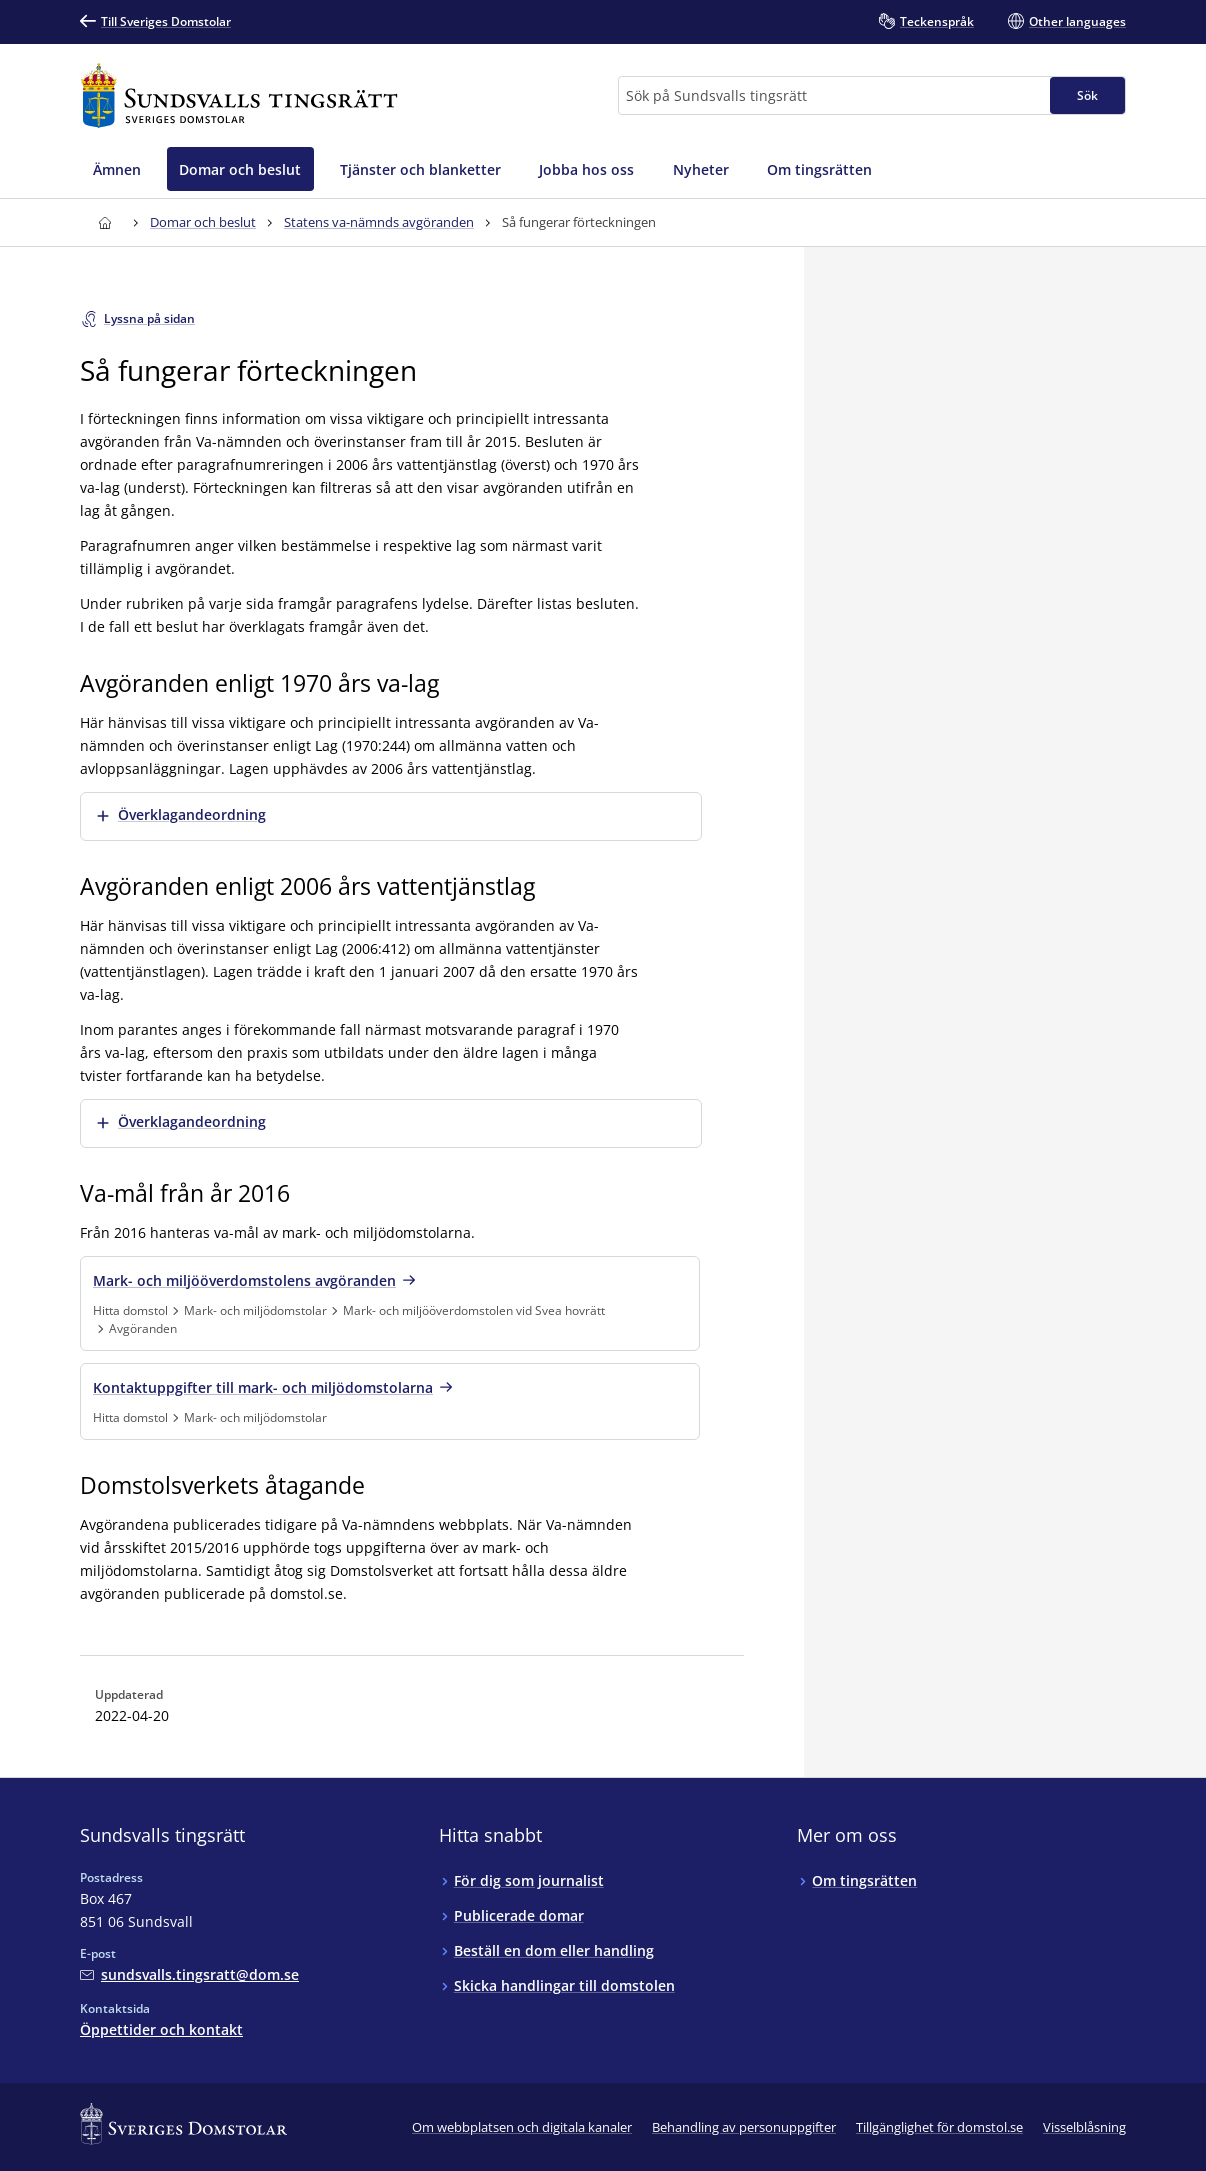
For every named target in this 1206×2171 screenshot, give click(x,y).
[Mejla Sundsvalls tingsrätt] (189, 1974)
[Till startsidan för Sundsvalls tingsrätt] (239, 95)
